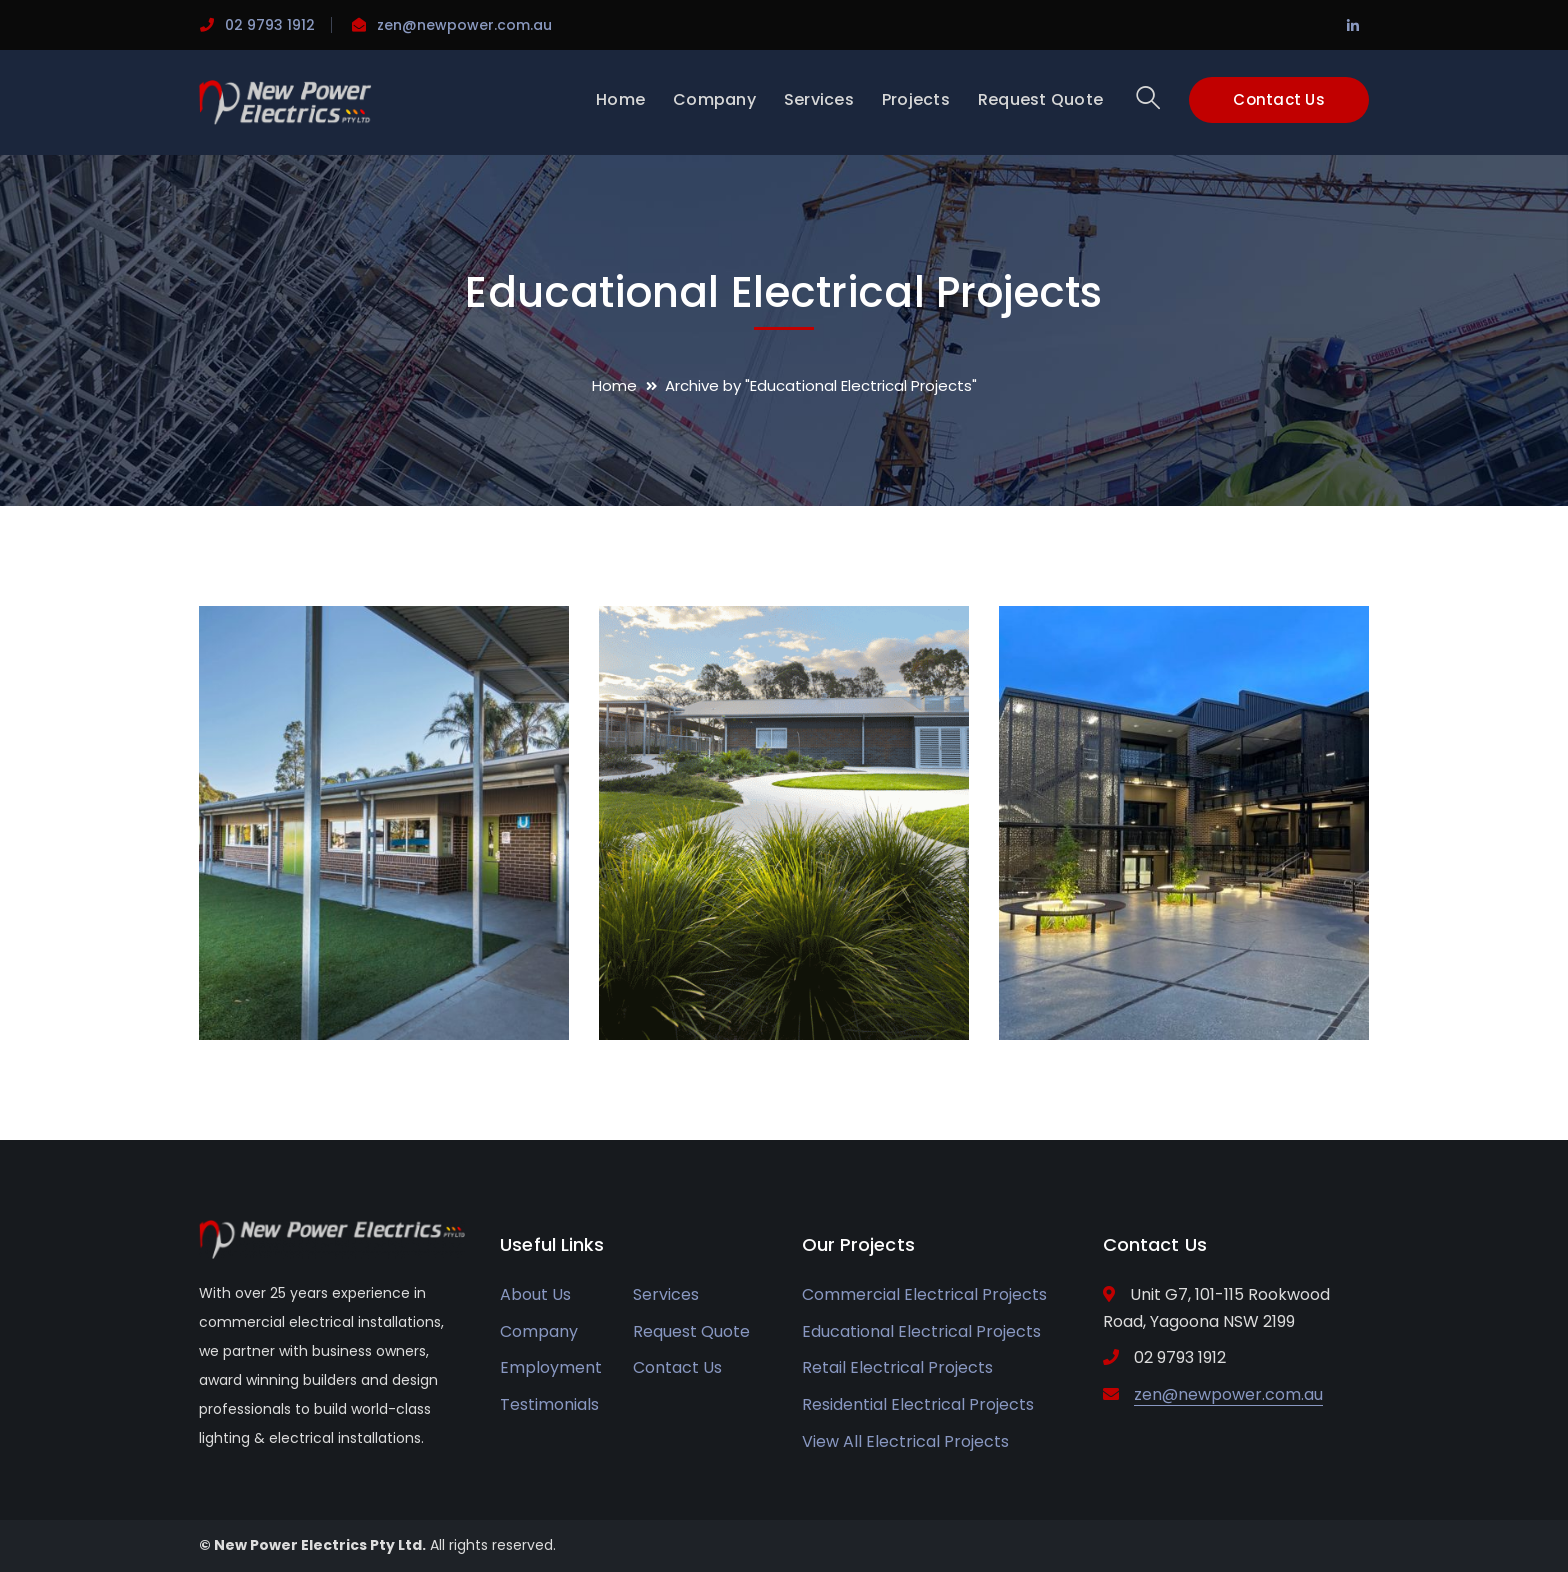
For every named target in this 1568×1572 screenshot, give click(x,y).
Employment (551, 1367)
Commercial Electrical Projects (924, 1294)
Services (666, 1294)
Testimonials (549, 1404)
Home (614, 385)
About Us (535, 1294)
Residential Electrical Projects (918, 1404)
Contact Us (1279, 99)
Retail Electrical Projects (897, 1367)
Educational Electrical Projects (921, 1331)
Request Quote (691, 1331)
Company (539, 1331)
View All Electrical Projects (905, 1441)
